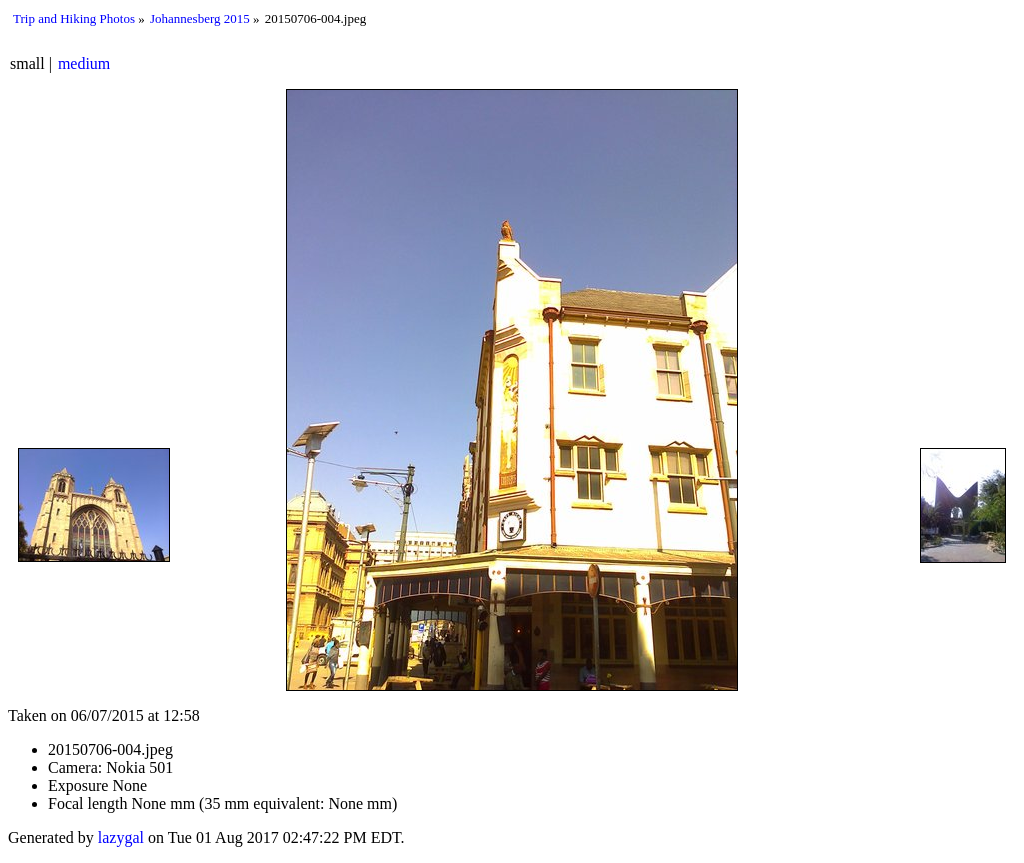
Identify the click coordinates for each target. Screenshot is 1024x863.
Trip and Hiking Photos (74, 18)
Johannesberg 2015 (200, 18)
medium (84, 63)
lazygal (121, 837)
